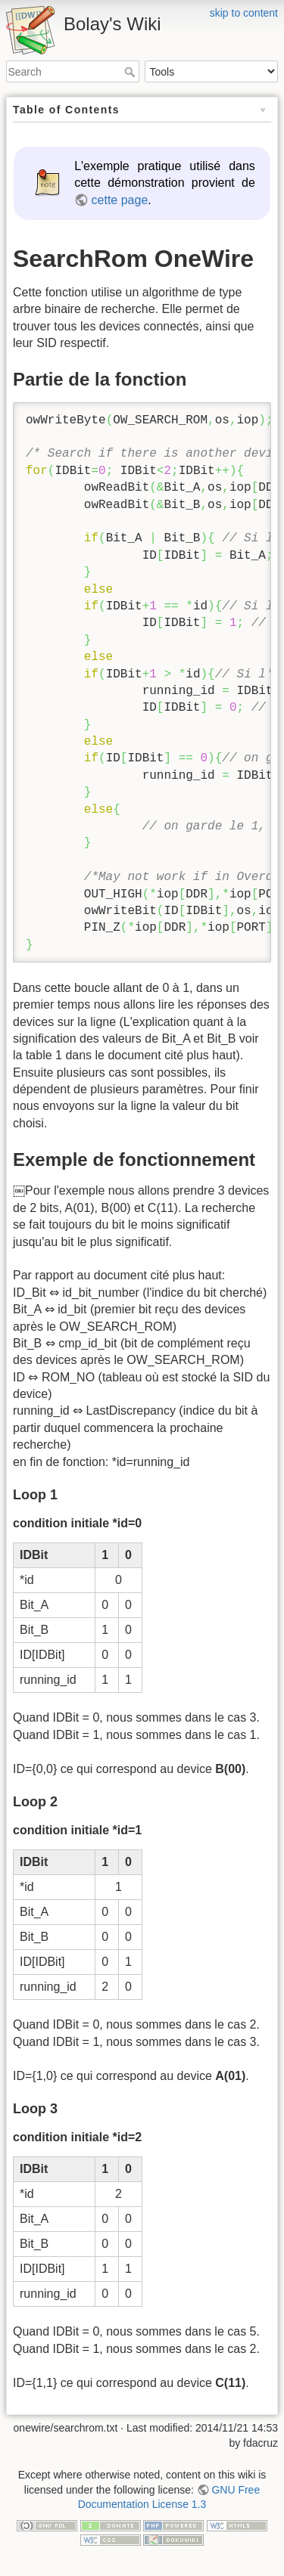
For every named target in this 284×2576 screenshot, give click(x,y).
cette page (120, 200)
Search (131, 72)
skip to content (244, 13)
